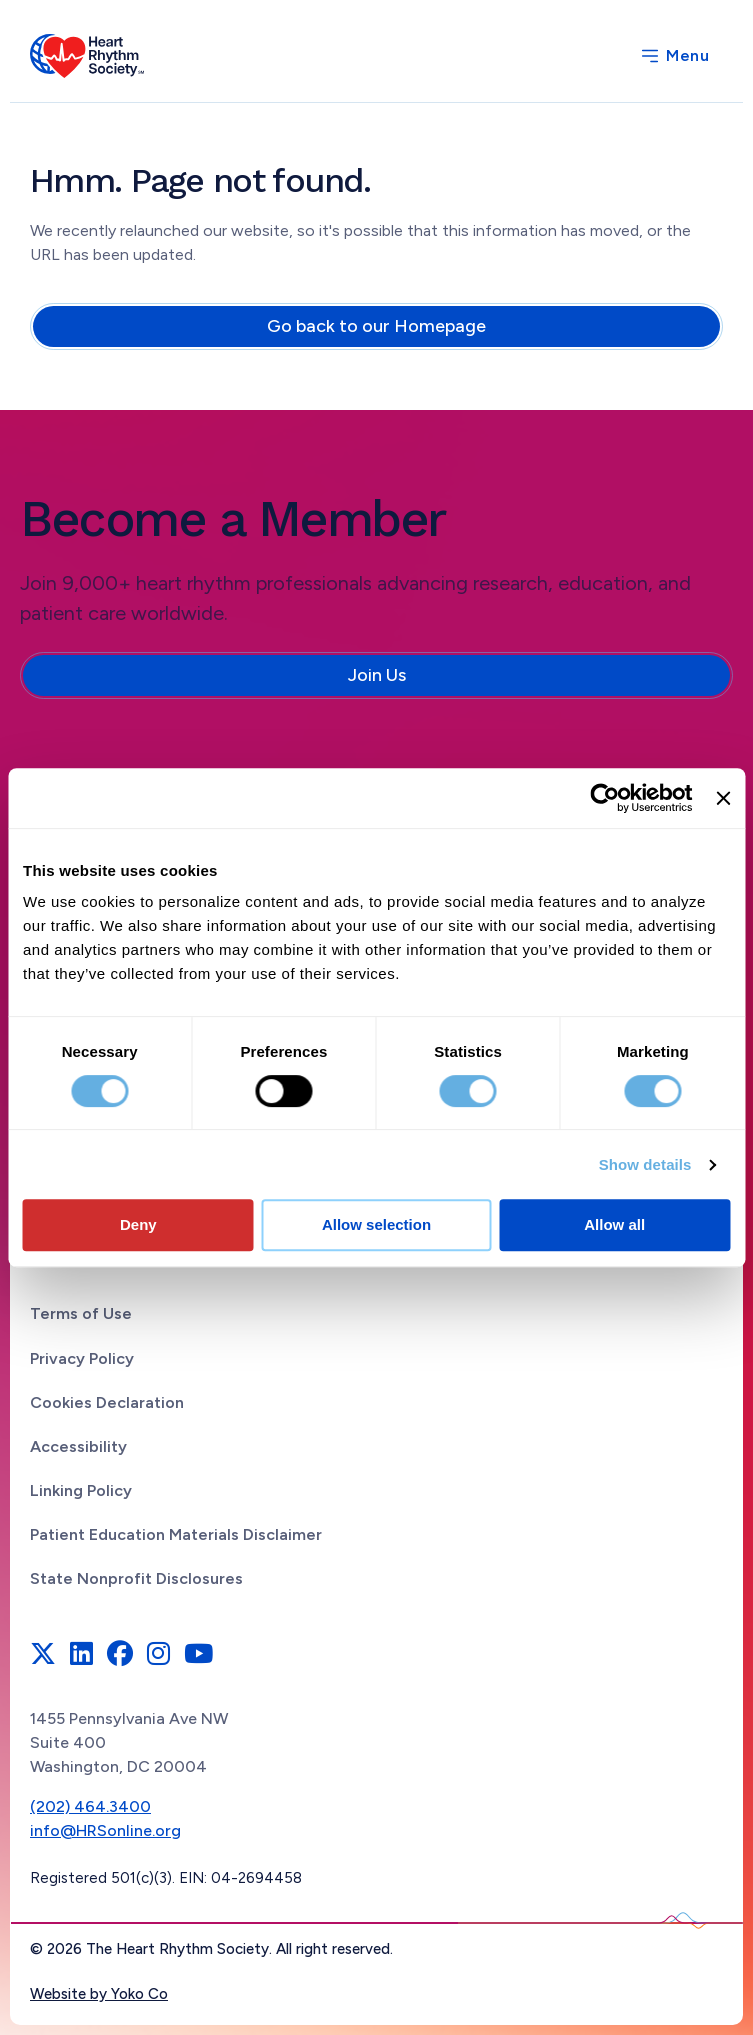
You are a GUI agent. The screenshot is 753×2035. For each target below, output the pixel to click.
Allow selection (376, 1224)
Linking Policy (81, 1490)
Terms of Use (81, 1313)
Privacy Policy (82, 1358)
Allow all (614, 1224)
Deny (138, 1224)
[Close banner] (723, 798)
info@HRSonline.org (105, 1830)
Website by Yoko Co (99, 1994)
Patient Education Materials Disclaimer (176, 1534)
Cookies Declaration (107, 1402)
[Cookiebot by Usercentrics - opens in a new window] (605, 798)
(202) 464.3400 (90, 1806)
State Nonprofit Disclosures (136, 1578)
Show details (645, 1164)
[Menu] (674, 56)
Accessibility (78, 1446)
